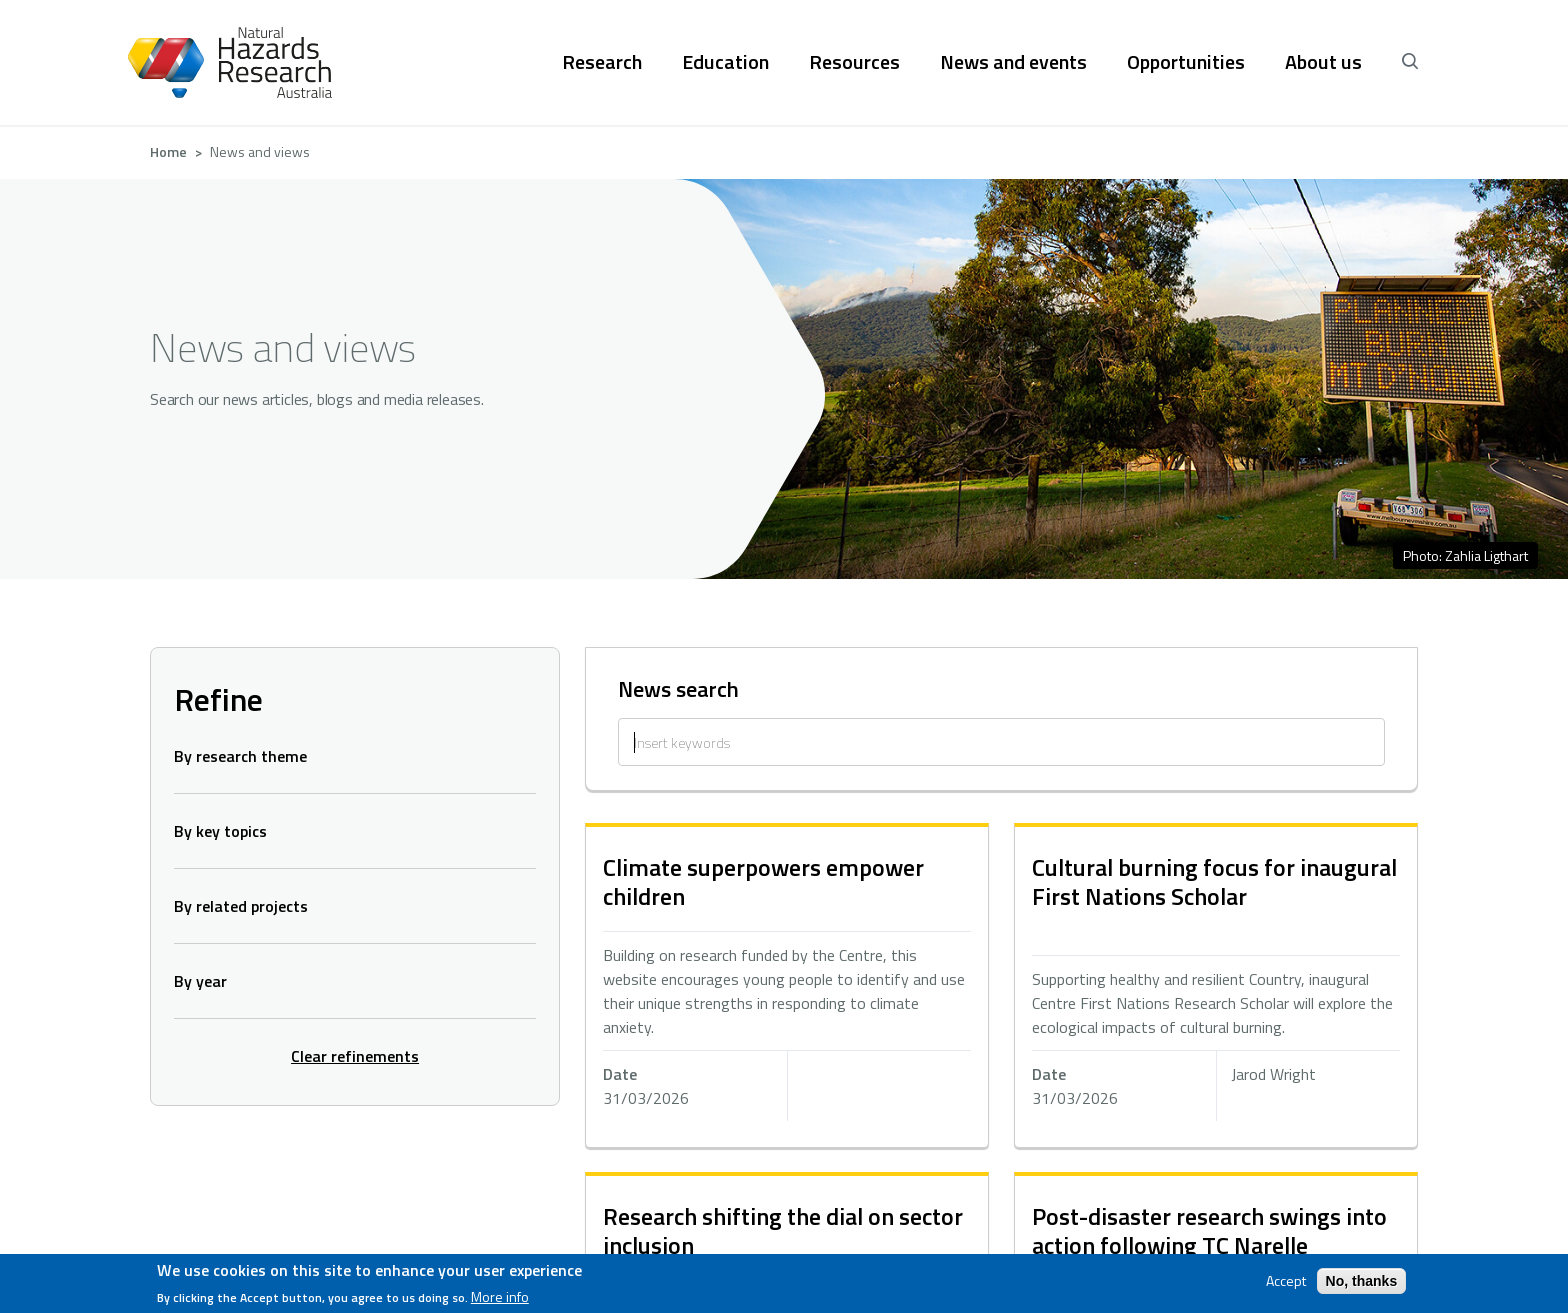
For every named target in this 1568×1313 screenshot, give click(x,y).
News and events (1013, 62)
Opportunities (1186, 62)
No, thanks (1362, 1281)
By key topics (220, 831)
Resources (854, 62)
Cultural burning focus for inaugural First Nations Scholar (1214, 881)
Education (725, 62)
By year (200, 981)
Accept (1286, 1281)
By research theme (240, 756)
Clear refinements (355, 1056)
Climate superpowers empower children (763, 881)
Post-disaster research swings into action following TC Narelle (1209, 1230)
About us (1323, 62)
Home (168, 151)
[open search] (1410, 62)
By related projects (241, 906)
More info (500, 1297)
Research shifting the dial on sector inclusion (783, 1230)
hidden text (787, 987)
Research (602, 62)
